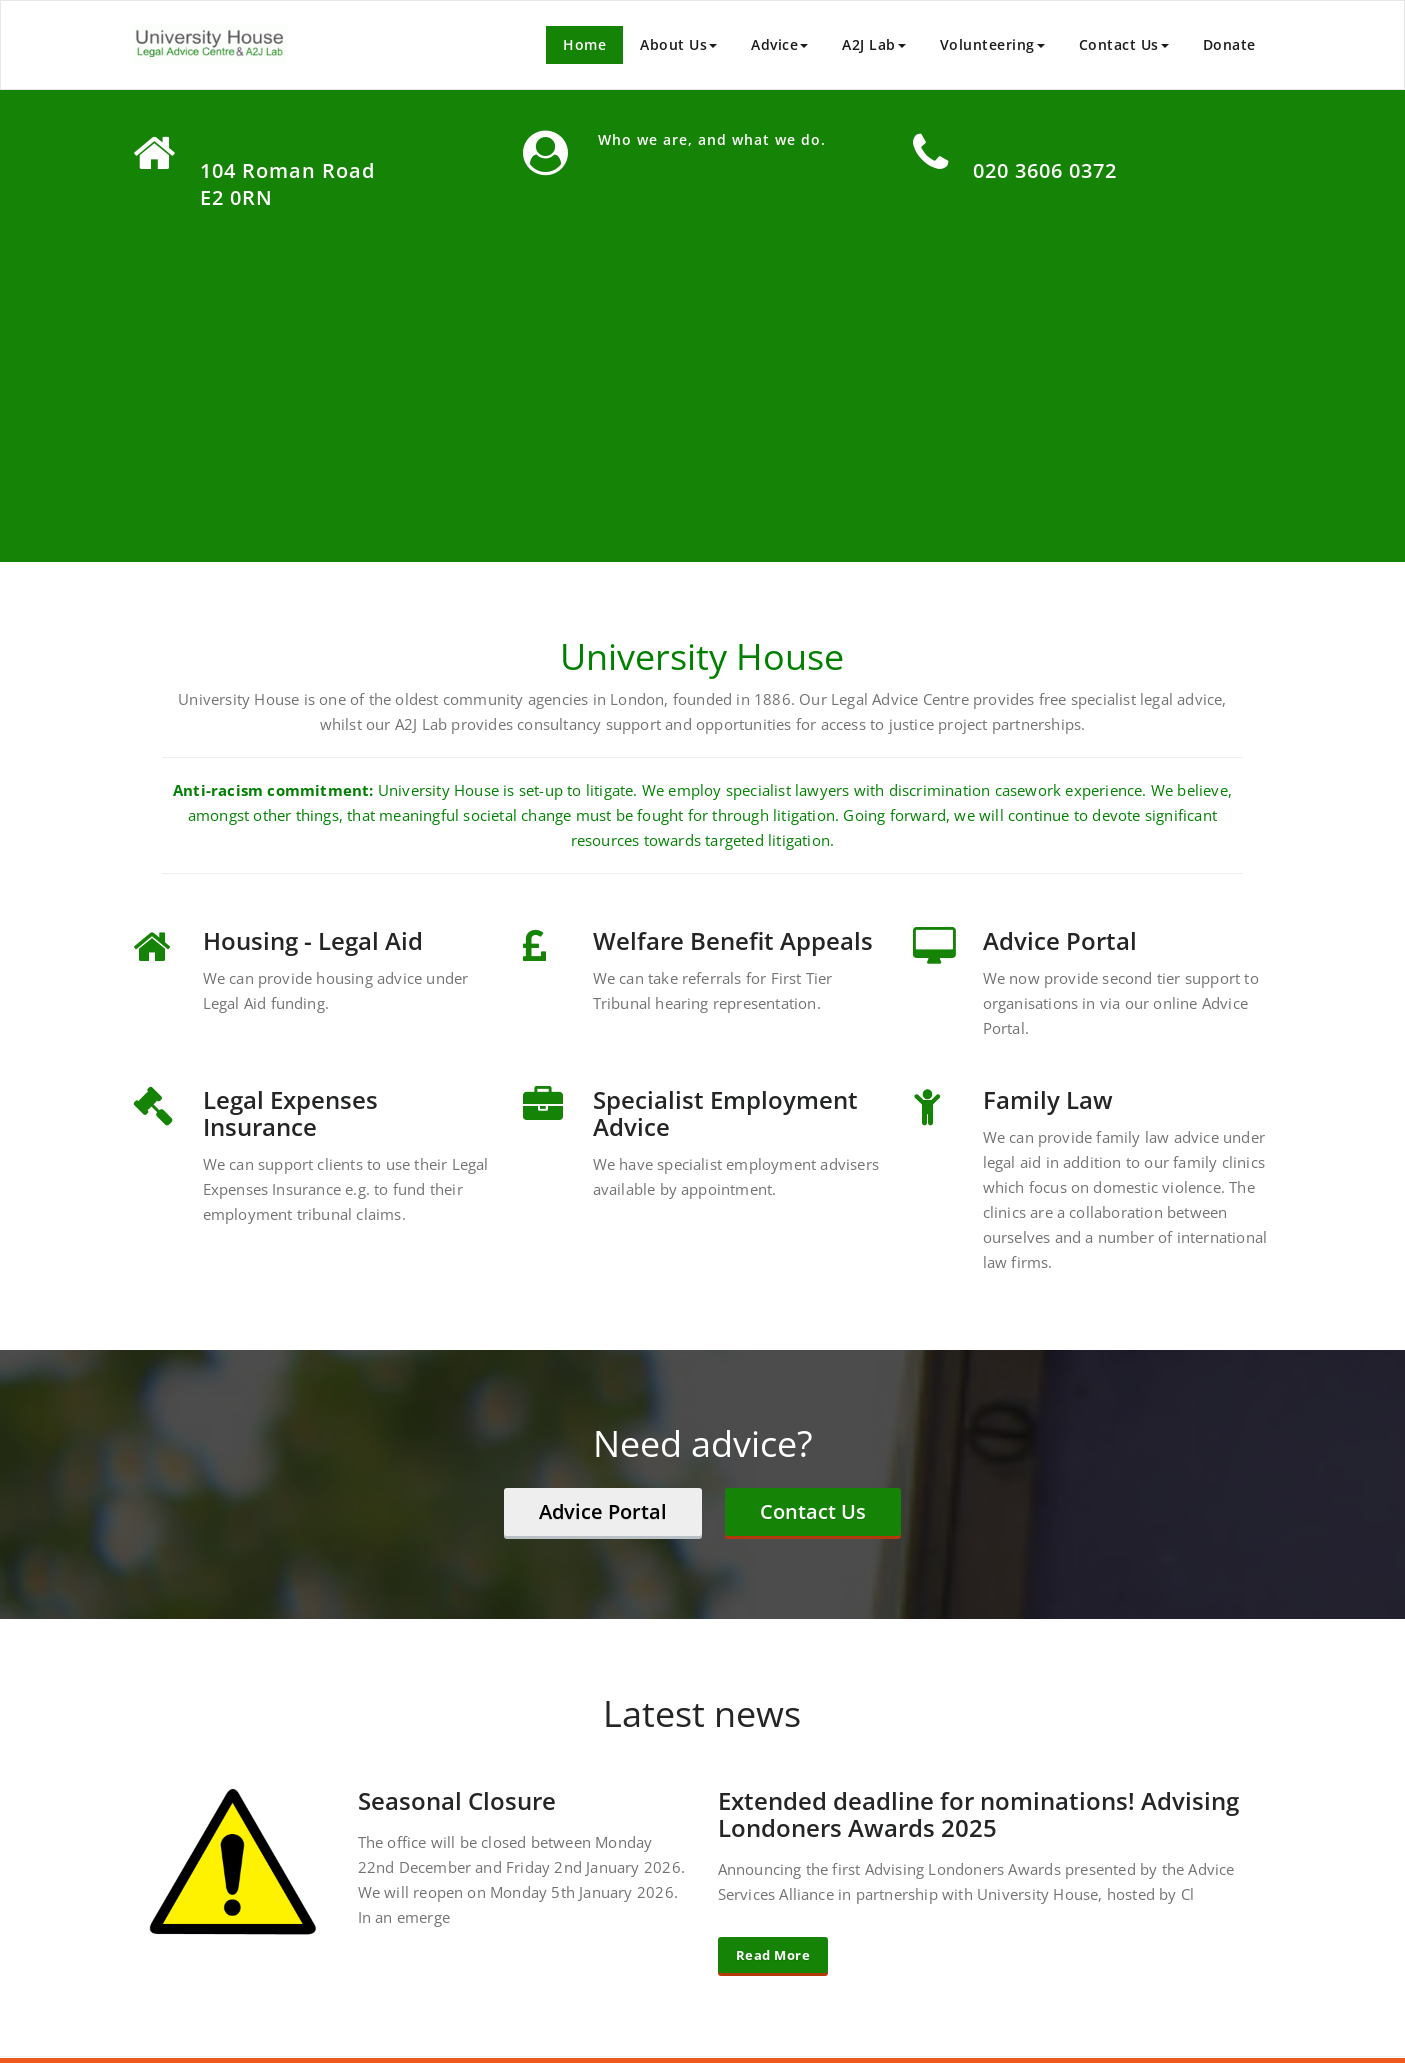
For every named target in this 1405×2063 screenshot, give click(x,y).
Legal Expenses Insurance (290, 1113)
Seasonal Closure (457, 1800)
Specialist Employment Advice (725, 1113)
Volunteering (992, 44)
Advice (779, 44)
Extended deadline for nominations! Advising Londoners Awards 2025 (978, 1814)
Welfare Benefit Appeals (733, 940)
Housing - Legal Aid (313, 940)
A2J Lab (874, 44)
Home (584, 44)
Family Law (1048, 1099)
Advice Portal (1060, 940)
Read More (773, 1955)
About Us (678, 44)
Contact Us (1124, 44)
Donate (1229, 44)
